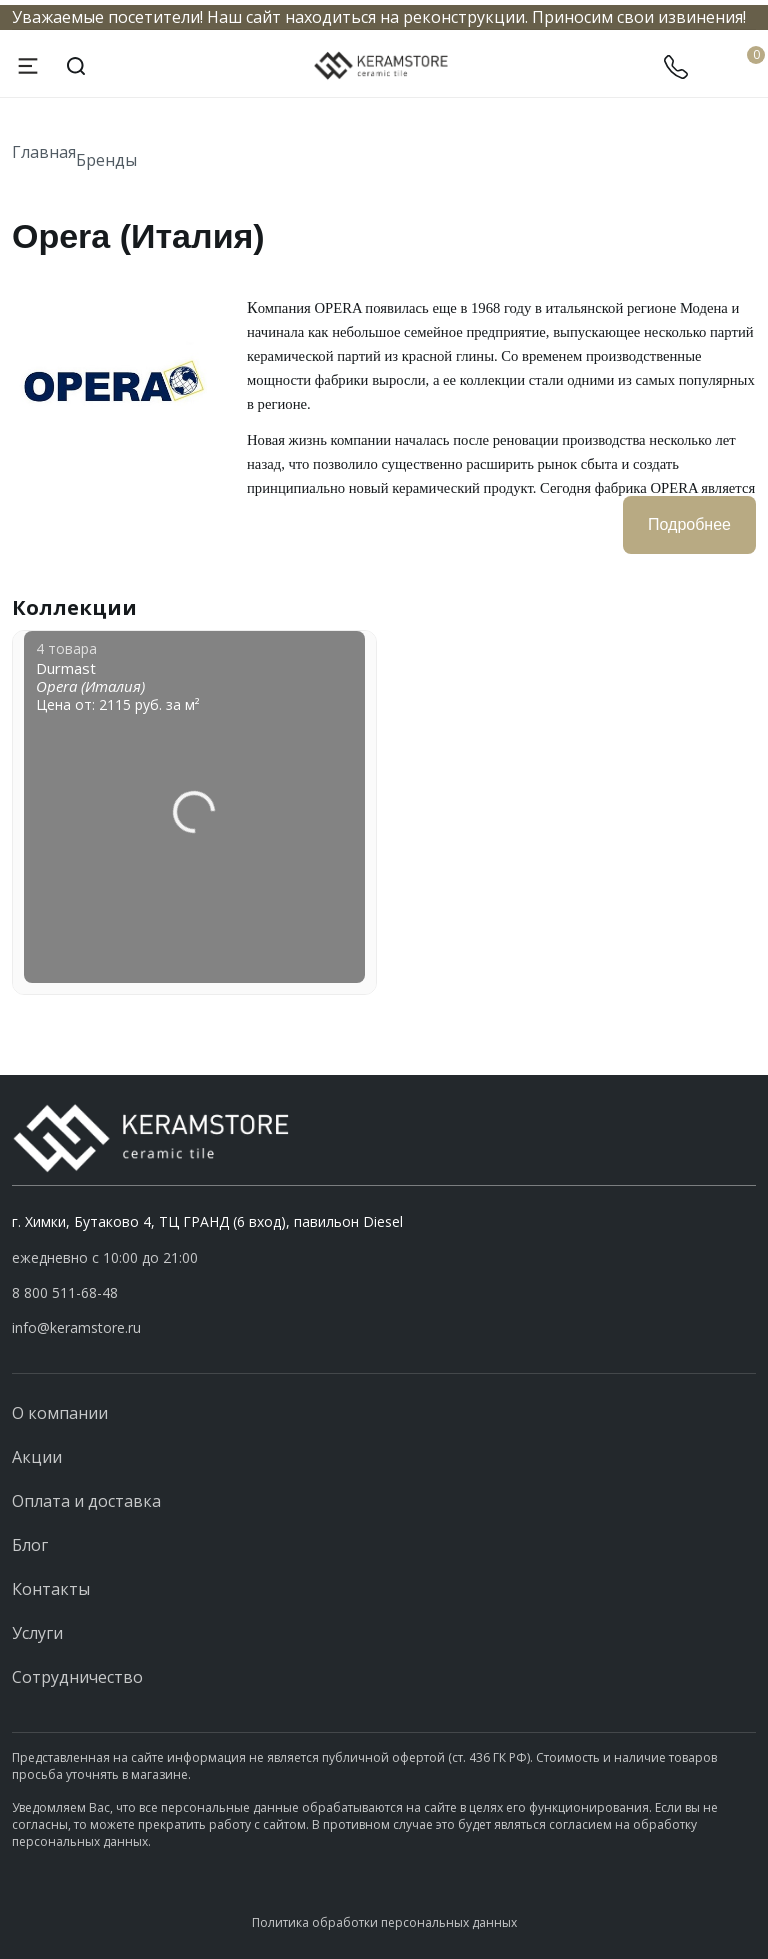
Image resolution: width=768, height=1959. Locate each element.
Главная (44, 152)
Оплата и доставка (86, 1501)
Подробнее (689, 524)
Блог (30, 1545)
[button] (384, 1293)
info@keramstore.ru (76, 1327)
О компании (60, 1413)
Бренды (106, 159)
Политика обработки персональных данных (384, 1922)
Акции (37, 1457)
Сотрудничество (77, 1677)
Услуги (37, 1633)
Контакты (51, 1589)
